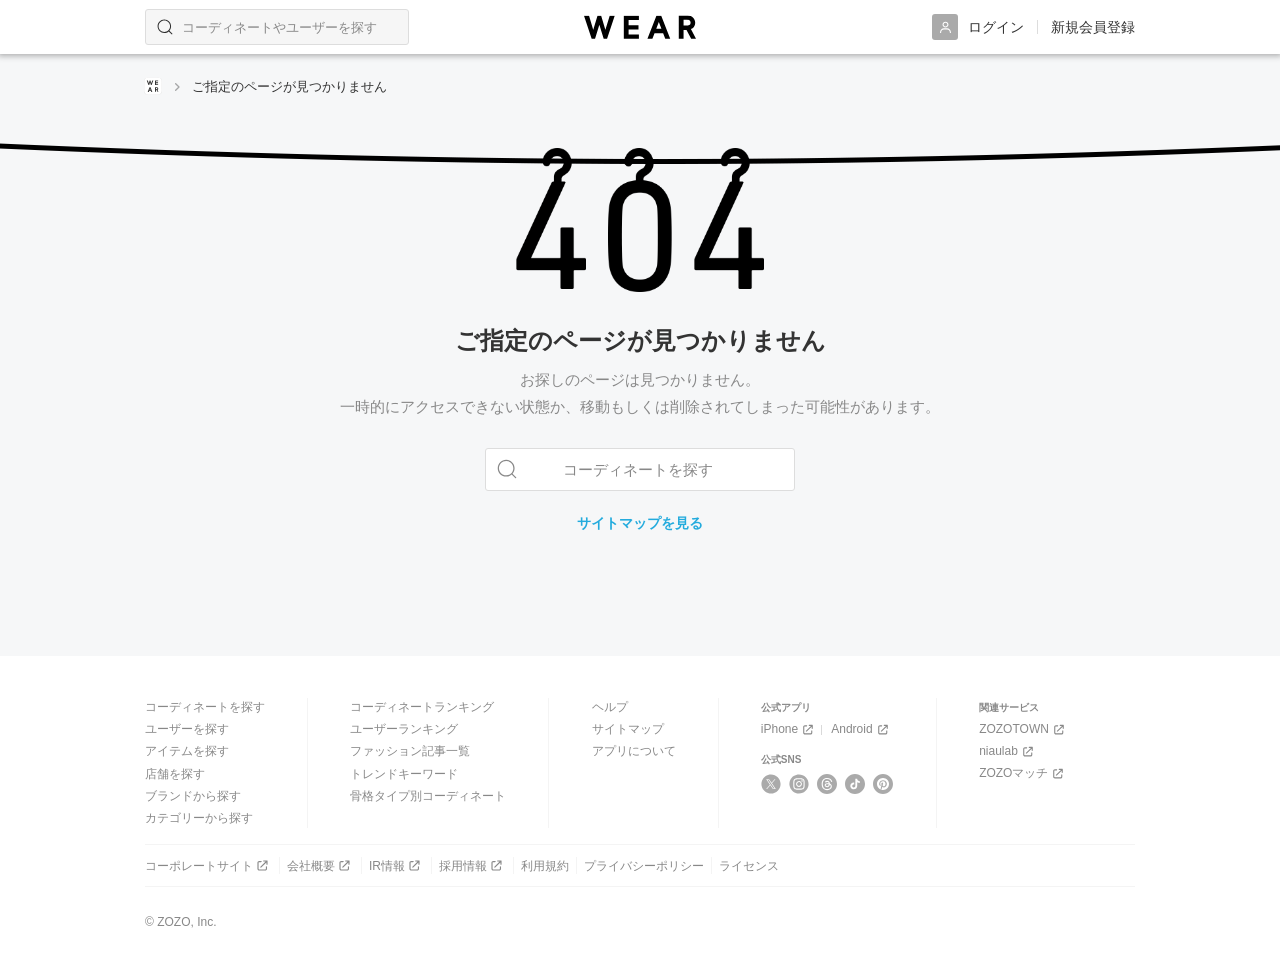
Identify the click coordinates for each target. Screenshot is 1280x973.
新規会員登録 (1093, 27)
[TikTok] (855, 784)
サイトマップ (628, 729)
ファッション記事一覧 (410, 751)
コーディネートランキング (422, 707)
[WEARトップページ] (153, 86)
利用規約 (545, 865)
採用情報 (472, 865)
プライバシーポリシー (644, 865)
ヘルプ (610, 707)
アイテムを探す (187, 751)
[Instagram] (799, 784)
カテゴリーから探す (199, 818)
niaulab (1008, 751)
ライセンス (749, 865)
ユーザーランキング (404, 729)
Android (861, 729)
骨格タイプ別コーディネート (428, 796)
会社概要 (320, 865)
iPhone (789, 729)
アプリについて (634, 751)
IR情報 (396, 865)
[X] (771, 784)
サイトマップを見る (640, 523)
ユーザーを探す (187, 729)
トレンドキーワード (404, 773)
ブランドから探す (193, 796)
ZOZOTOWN (1023, 729)
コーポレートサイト (208, 865)
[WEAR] (640, 27)
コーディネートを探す (205, 707)
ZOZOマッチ (1023, 773)
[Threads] (827, 784)
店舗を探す (175, 773)
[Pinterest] (883, 784)
